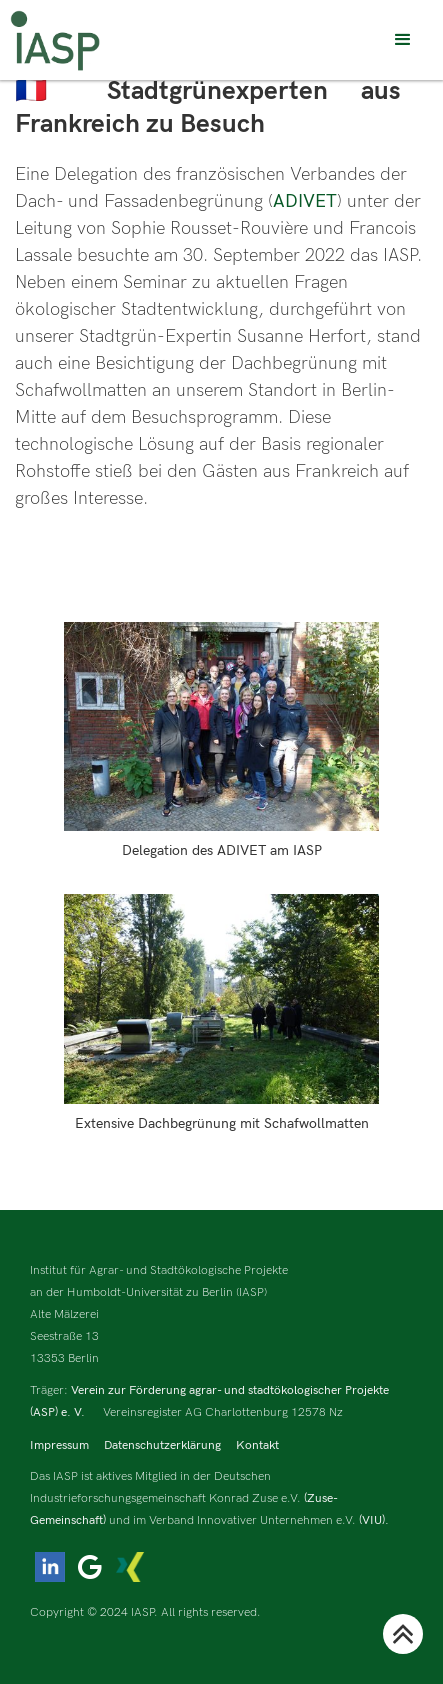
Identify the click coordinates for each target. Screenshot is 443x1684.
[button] (403, 40)
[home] (55, 40)
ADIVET (305, 201)
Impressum (59, 1445)
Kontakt (257, 1445)
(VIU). (374, 1520)
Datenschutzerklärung (162, 1445)
